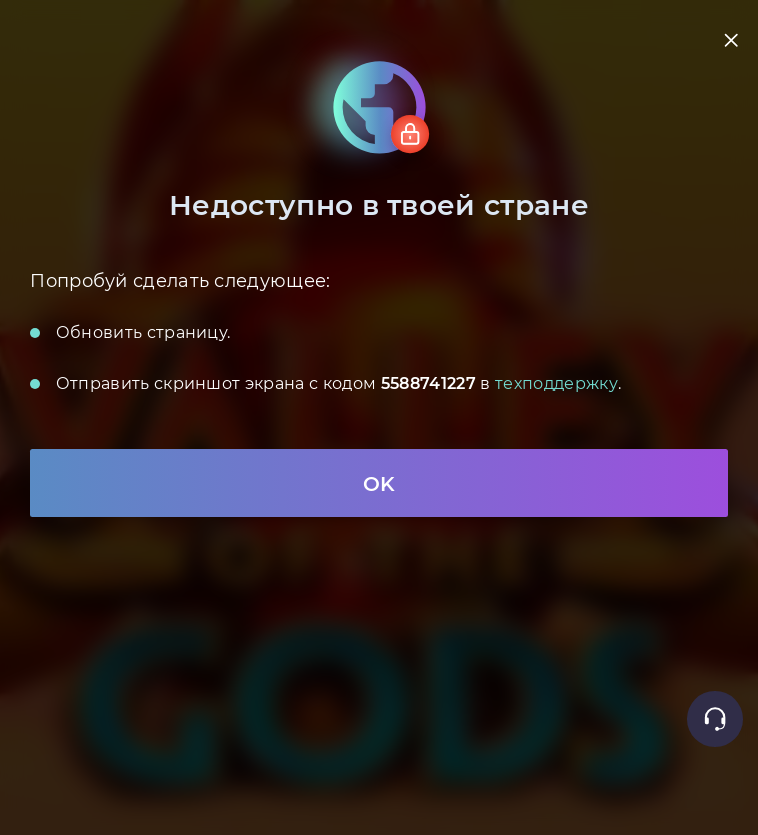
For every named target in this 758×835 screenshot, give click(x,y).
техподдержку (556, 383)
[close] (730, 39)
